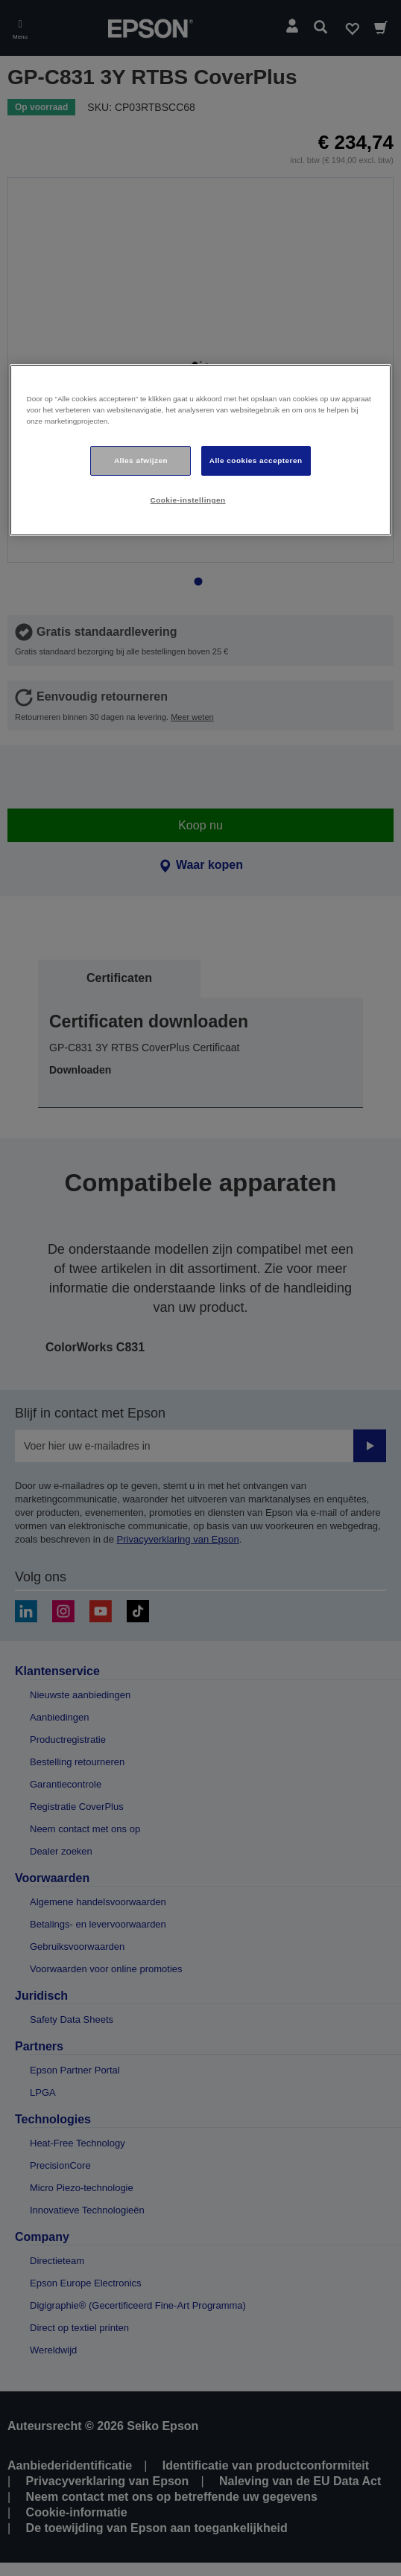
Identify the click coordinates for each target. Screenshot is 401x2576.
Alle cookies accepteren (256, 460)
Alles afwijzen (141, 460)
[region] (200, 450)
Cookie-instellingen (188, 500)
